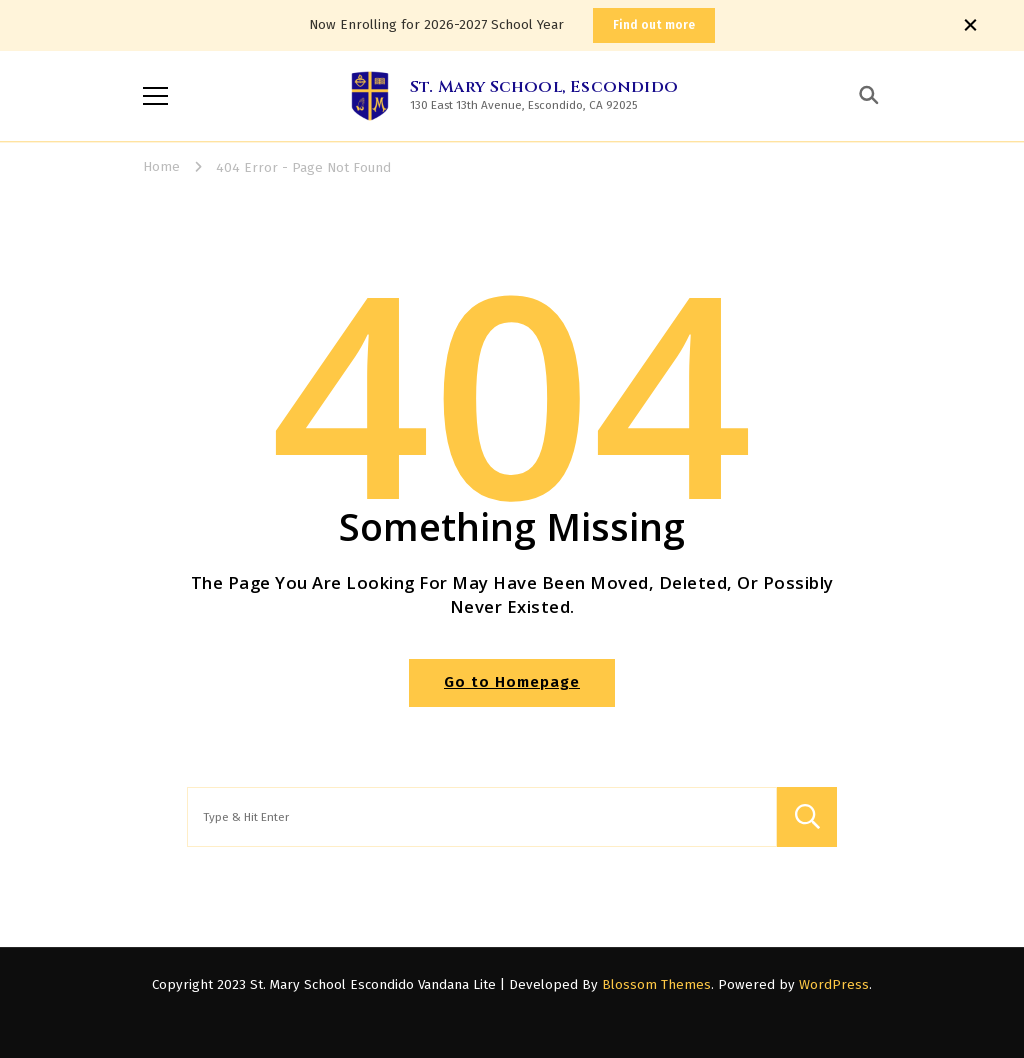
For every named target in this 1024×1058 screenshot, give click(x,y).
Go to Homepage (512, 682)
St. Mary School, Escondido (544, 87)
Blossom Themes (656, 985)
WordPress (834, 985)
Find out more (654, 25)
